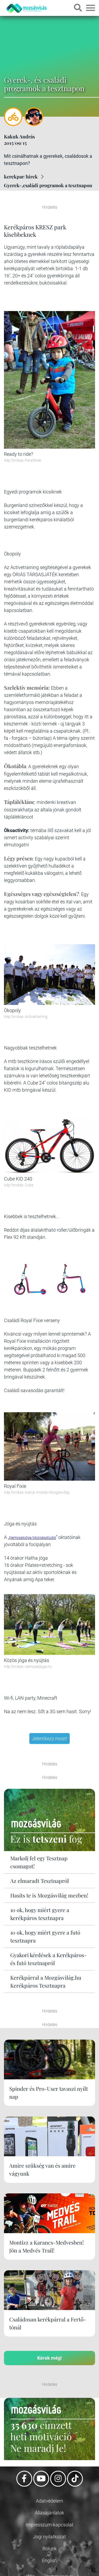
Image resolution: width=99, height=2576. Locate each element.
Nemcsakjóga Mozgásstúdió (32, 1538)
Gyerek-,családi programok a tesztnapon (48, 185)
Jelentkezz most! (49, 1738)
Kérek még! (49, 2358)
